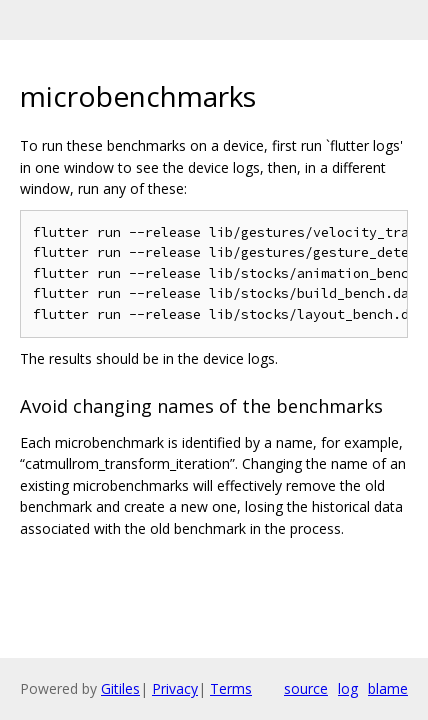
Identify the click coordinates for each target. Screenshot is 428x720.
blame (388, 688)
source (306, 688)
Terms (231, 688)
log (348, 688)
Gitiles (120, 688)
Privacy (175, 688)
